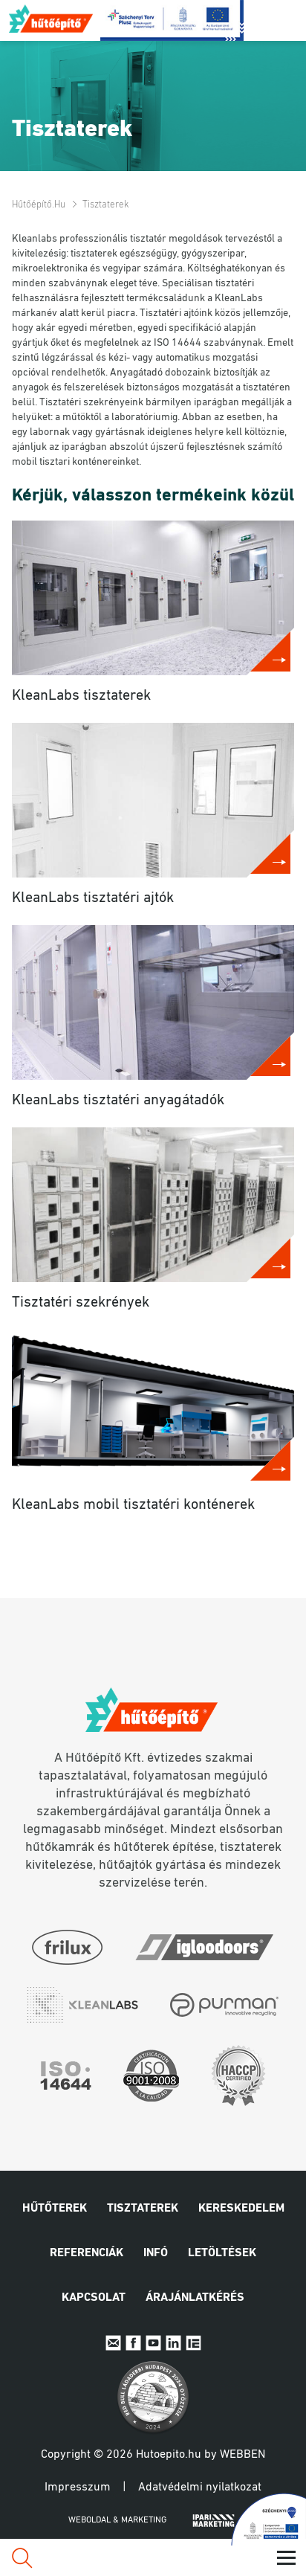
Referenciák (86, 2253)
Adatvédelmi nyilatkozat (199, 2487)
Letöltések (222, 2253)
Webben (242, 2455)
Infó (155, 2253)
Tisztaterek (142, 2209)
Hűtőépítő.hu (52, 18)
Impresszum (78, 2487)
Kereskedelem (241, 2209)
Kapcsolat (94, 2298)
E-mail (113, 2343)
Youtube (153, 2343)
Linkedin (173, 2343)
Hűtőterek (54, 2209)
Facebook (133, 2343)
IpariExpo (193, 2343)
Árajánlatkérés (195, 2298)
